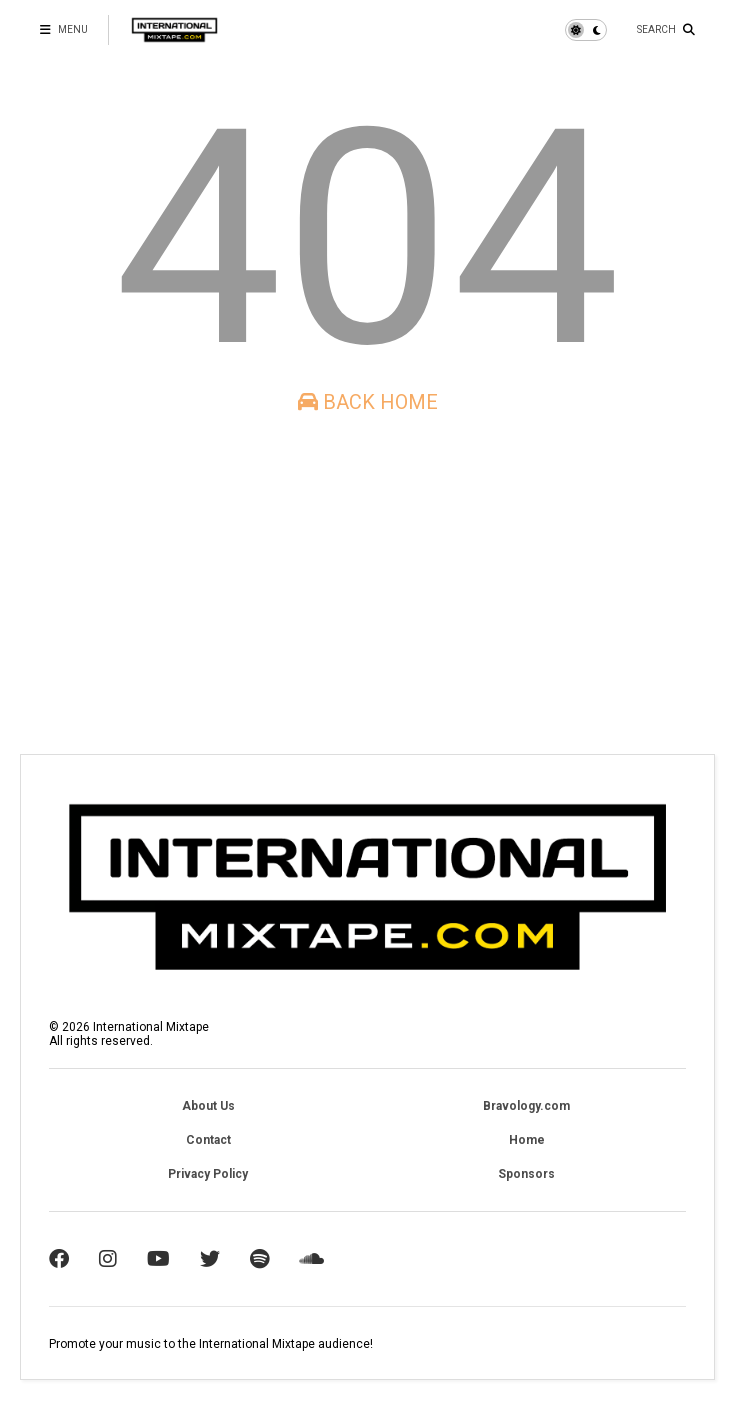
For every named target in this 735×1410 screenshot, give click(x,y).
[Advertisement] (367, 584)
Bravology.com (526, 1106)
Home (527, 1140)
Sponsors (526, 1174)
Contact (208, 1140)
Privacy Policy (208, 1174)
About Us (208, 1106)
